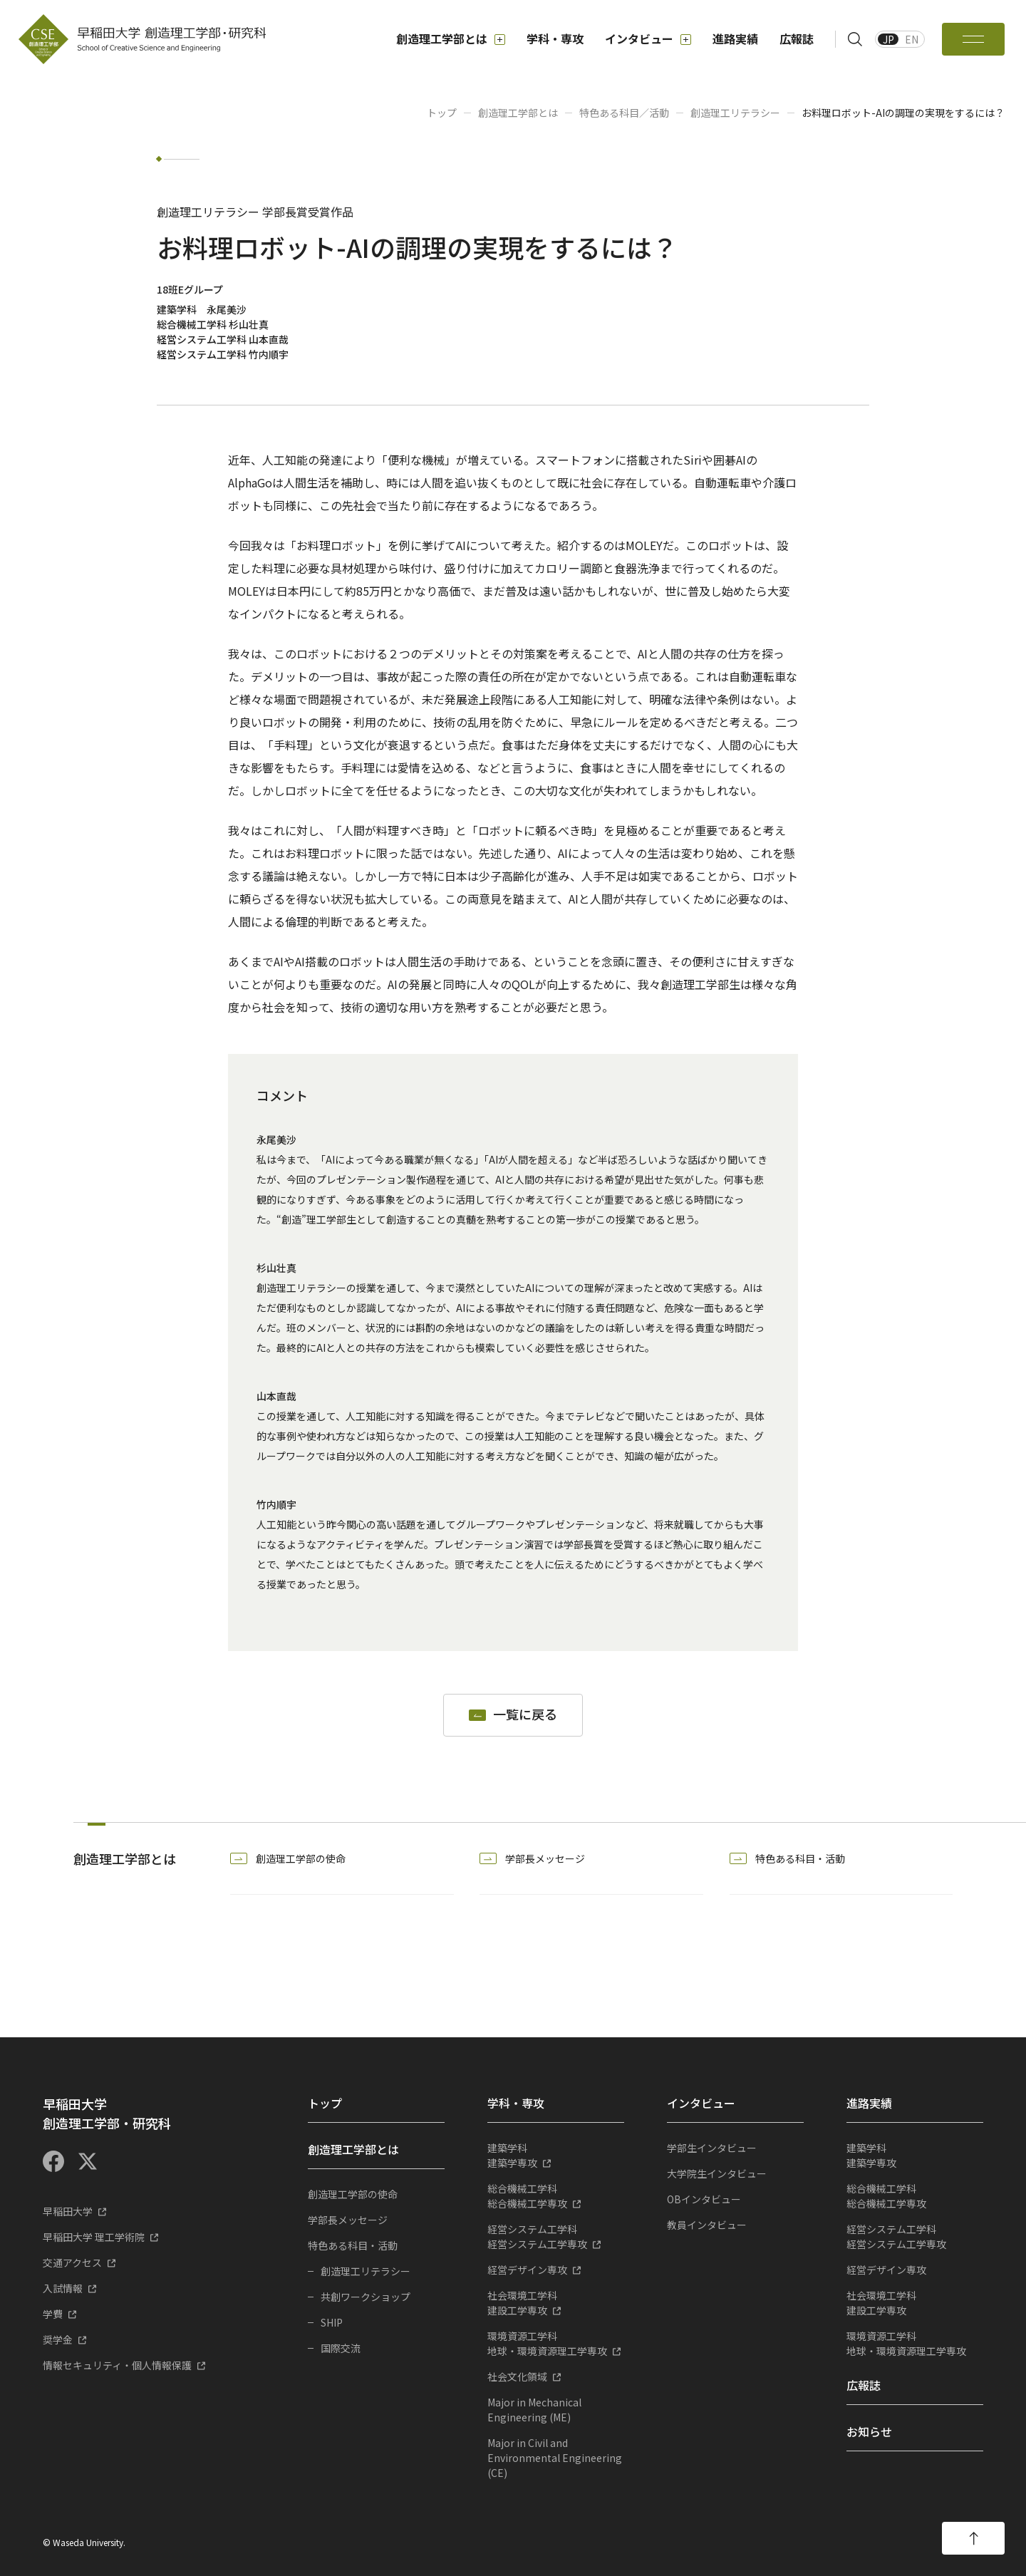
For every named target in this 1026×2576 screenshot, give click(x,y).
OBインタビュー (704, 2199)
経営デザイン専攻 (527, 2269)
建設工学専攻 (555, 2302)
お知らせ (869, 2431)
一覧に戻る (525, 1715)
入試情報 (63, 2288)
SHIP (332, 2322)
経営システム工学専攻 (555, 2236)
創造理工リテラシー (735, 112)
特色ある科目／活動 (624, 112)
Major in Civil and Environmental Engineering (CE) (554, 2458)
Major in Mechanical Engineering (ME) (534, 2409)
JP (888, 39)
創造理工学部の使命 (301, 1858)
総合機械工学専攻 (555, 2195)
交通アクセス (72, 2262)
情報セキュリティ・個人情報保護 (117, 2365)
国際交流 (341, 2348)
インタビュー (648, 39)
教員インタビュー (707, 2225)
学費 (53, 2314)
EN (911, 39)
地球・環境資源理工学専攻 (555, 2343)
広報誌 (796, 38)
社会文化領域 (517, 2376)
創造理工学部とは (450, 39)
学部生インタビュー (712, 2148)
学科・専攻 (555, 38)
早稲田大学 (68, 2211)
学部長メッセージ (545, 1858)
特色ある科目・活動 (800, 1858)
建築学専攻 (555, 2155)
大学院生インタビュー (717, 2173)
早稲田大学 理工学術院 (94, 2237)
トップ (442, 112)
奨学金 (58, 2339)
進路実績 (735, 38)
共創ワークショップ (365, 2297)
